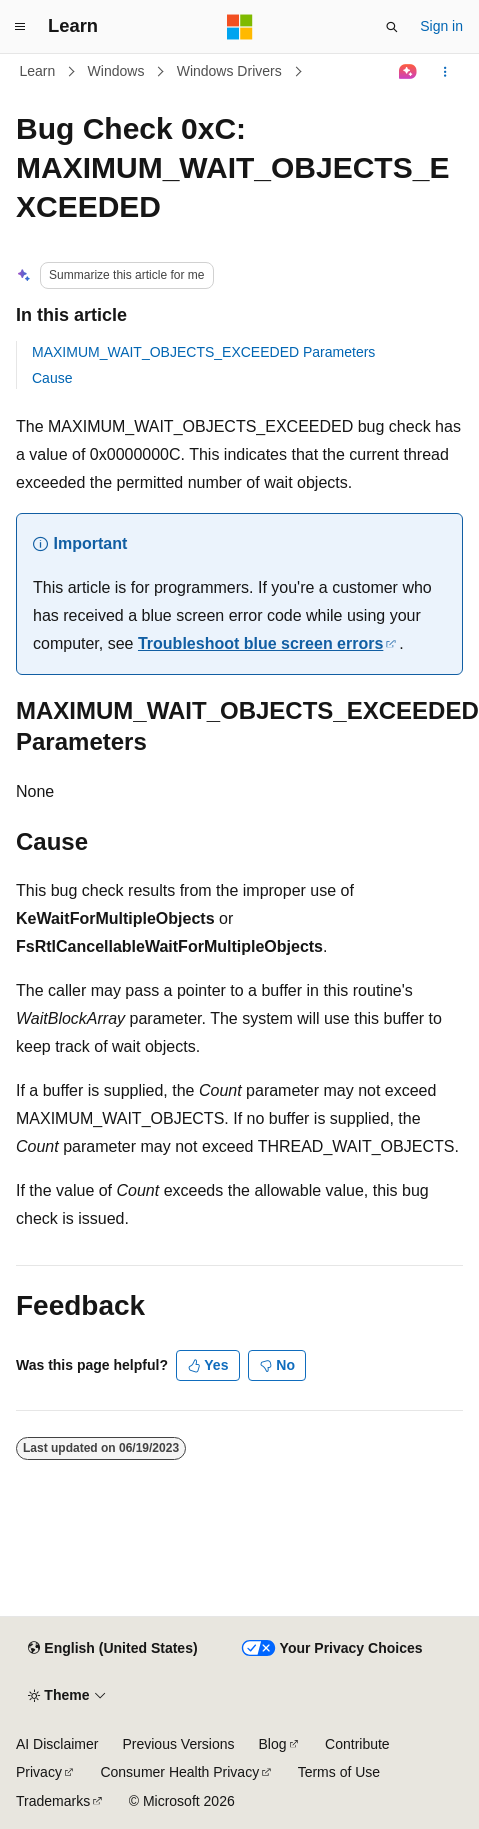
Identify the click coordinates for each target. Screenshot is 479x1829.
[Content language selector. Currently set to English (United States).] (112, 1649)
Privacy (39, 1772)
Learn (38, 71)
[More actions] (445, 72)
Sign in (441, 26)
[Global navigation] (20, 27)
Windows (116, 71)
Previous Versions (178, 1744)
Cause (52, 378)
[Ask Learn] (408, 72)
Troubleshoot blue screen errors (260, 643)
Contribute (357, 1744)
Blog (273, 1744)
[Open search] (392, 27)
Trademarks (53, 1801)
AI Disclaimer (57, 1744)
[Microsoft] (240, 27)
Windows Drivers (229, 71)
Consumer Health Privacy (179, 1772)
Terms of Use (339, 1772)
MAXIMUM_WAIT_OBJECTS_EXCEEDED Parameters (203, 352)
